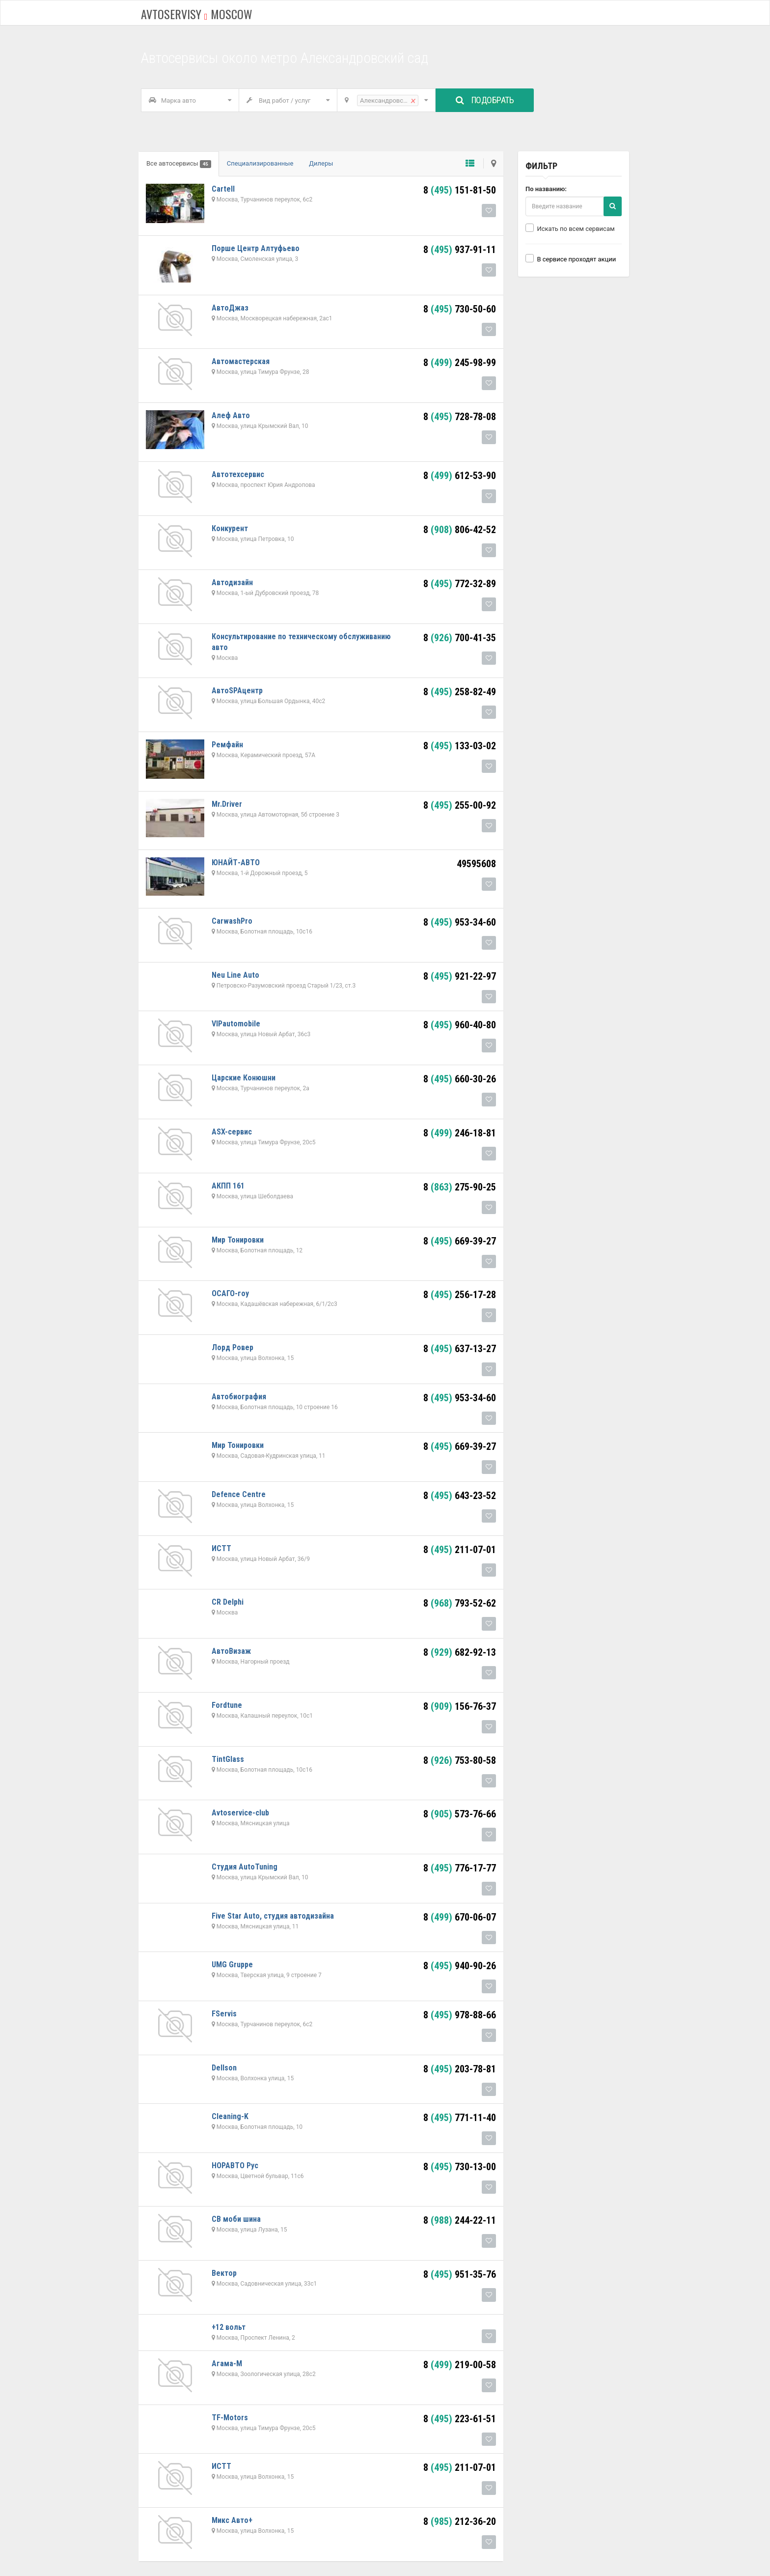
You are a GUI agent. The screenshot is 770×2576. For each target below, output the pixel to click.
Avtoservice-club (240, 1812)
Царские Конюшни (243, 1077)
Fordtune (227, 1705)
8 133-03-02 (459, 746)
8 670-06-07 (459, 1917)
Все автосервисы (178, 164)
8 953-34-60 (459, 922)
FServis (224, 2013)
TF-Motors (230, 2417)
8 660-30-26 (459, 1079)
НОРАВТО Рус (235, 2165)
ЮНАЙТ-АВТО (236, 862)
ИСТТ (221, 1548)
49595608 (476, 864)
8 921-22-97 (459, 976)
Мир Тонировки (238, 1240)
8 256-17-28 (459, 1295)
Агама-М (227, 2363)
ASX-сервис (232, 1131)
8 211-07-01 (459, 1550)
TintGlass (228, 1759)
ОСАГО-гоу (230, 1293)
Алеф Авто (231, 415)
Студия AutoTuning (244, 1866)
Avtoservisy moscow (196, 14)
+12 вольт (229, 2327)
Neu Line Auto (235, 975)
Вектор (224, 2273)
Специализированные (260, 163)
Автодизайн (232, 582)
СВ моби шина (236, 2219)
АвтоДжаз (230, 307)
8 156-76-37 (459, 1706)
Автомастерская (241, 361)
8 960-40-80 (459, 1025)
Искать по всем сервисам (570, 228)
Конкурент (230, 528)
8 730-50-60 (459, 309)
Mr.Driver (227, 804)
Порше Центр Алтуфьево (256, 248)
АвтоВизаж (231, 1651)
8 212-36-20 (459, 2521)
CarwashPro (232, 921)
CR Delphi (228, 1602)
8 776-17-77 (459, 1868)
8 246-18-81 (459, 1133)
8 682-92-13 (459, 1652)
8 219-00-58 (459, 2365)
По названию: (546, 189)
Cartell (223, 189)
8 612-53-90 (459, 475)
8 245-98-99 (459, 362)
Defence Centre (239, 1494)
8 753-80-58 (459, 1760)
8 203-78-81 (459, 2069)
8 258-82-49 (459, 692)
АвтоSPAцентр (237, 690)
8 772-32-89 (459, 584)
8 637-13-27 (459, 1349)
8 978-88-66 (459, 2015)
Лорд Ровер (232, 1347)
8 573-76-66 (459, 1814)
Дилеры (321, 163)
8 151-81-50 (459, 190)
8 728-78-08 (459, 417)
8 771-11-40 (459, 2117)
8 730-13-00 (459, 2167)
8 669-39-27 (459, 1241)
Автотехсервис (238, 474)
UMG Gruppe (232, 1964)
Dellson (224, 2067)
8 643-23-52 (459, 1495)
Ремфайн (227, 744)
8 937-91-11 (459, 249)
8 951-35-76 (459, 2274)
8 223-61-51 (459, 2419)
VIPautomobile (236, 1023)
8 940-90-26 (459, 1966)
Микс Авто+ (232, 2520)
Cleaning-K (230, 2116)
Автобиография (239, 1396)
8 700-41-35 (459, 638)
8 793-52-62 (459, 1603)
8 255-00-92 (459, 805)
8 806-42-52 (459, 530)
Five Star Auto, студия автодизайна (273, 1916)
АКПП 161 (228, 1185)
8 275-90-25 (459, 1187)
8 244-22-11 (459, 2220)
